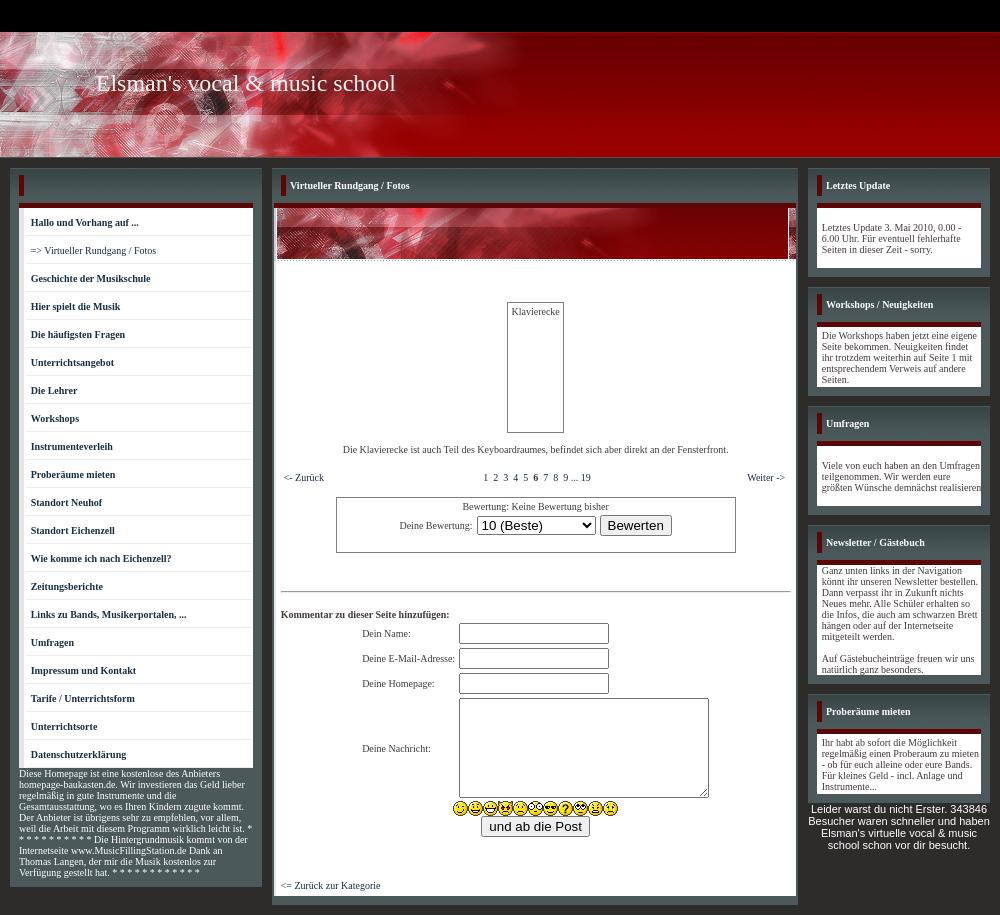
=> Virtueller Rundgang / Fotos (94, 250)
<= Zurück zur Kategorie (331, 885)
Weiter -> (766, 477)
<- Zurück (304, 477)
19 (586, 477)
